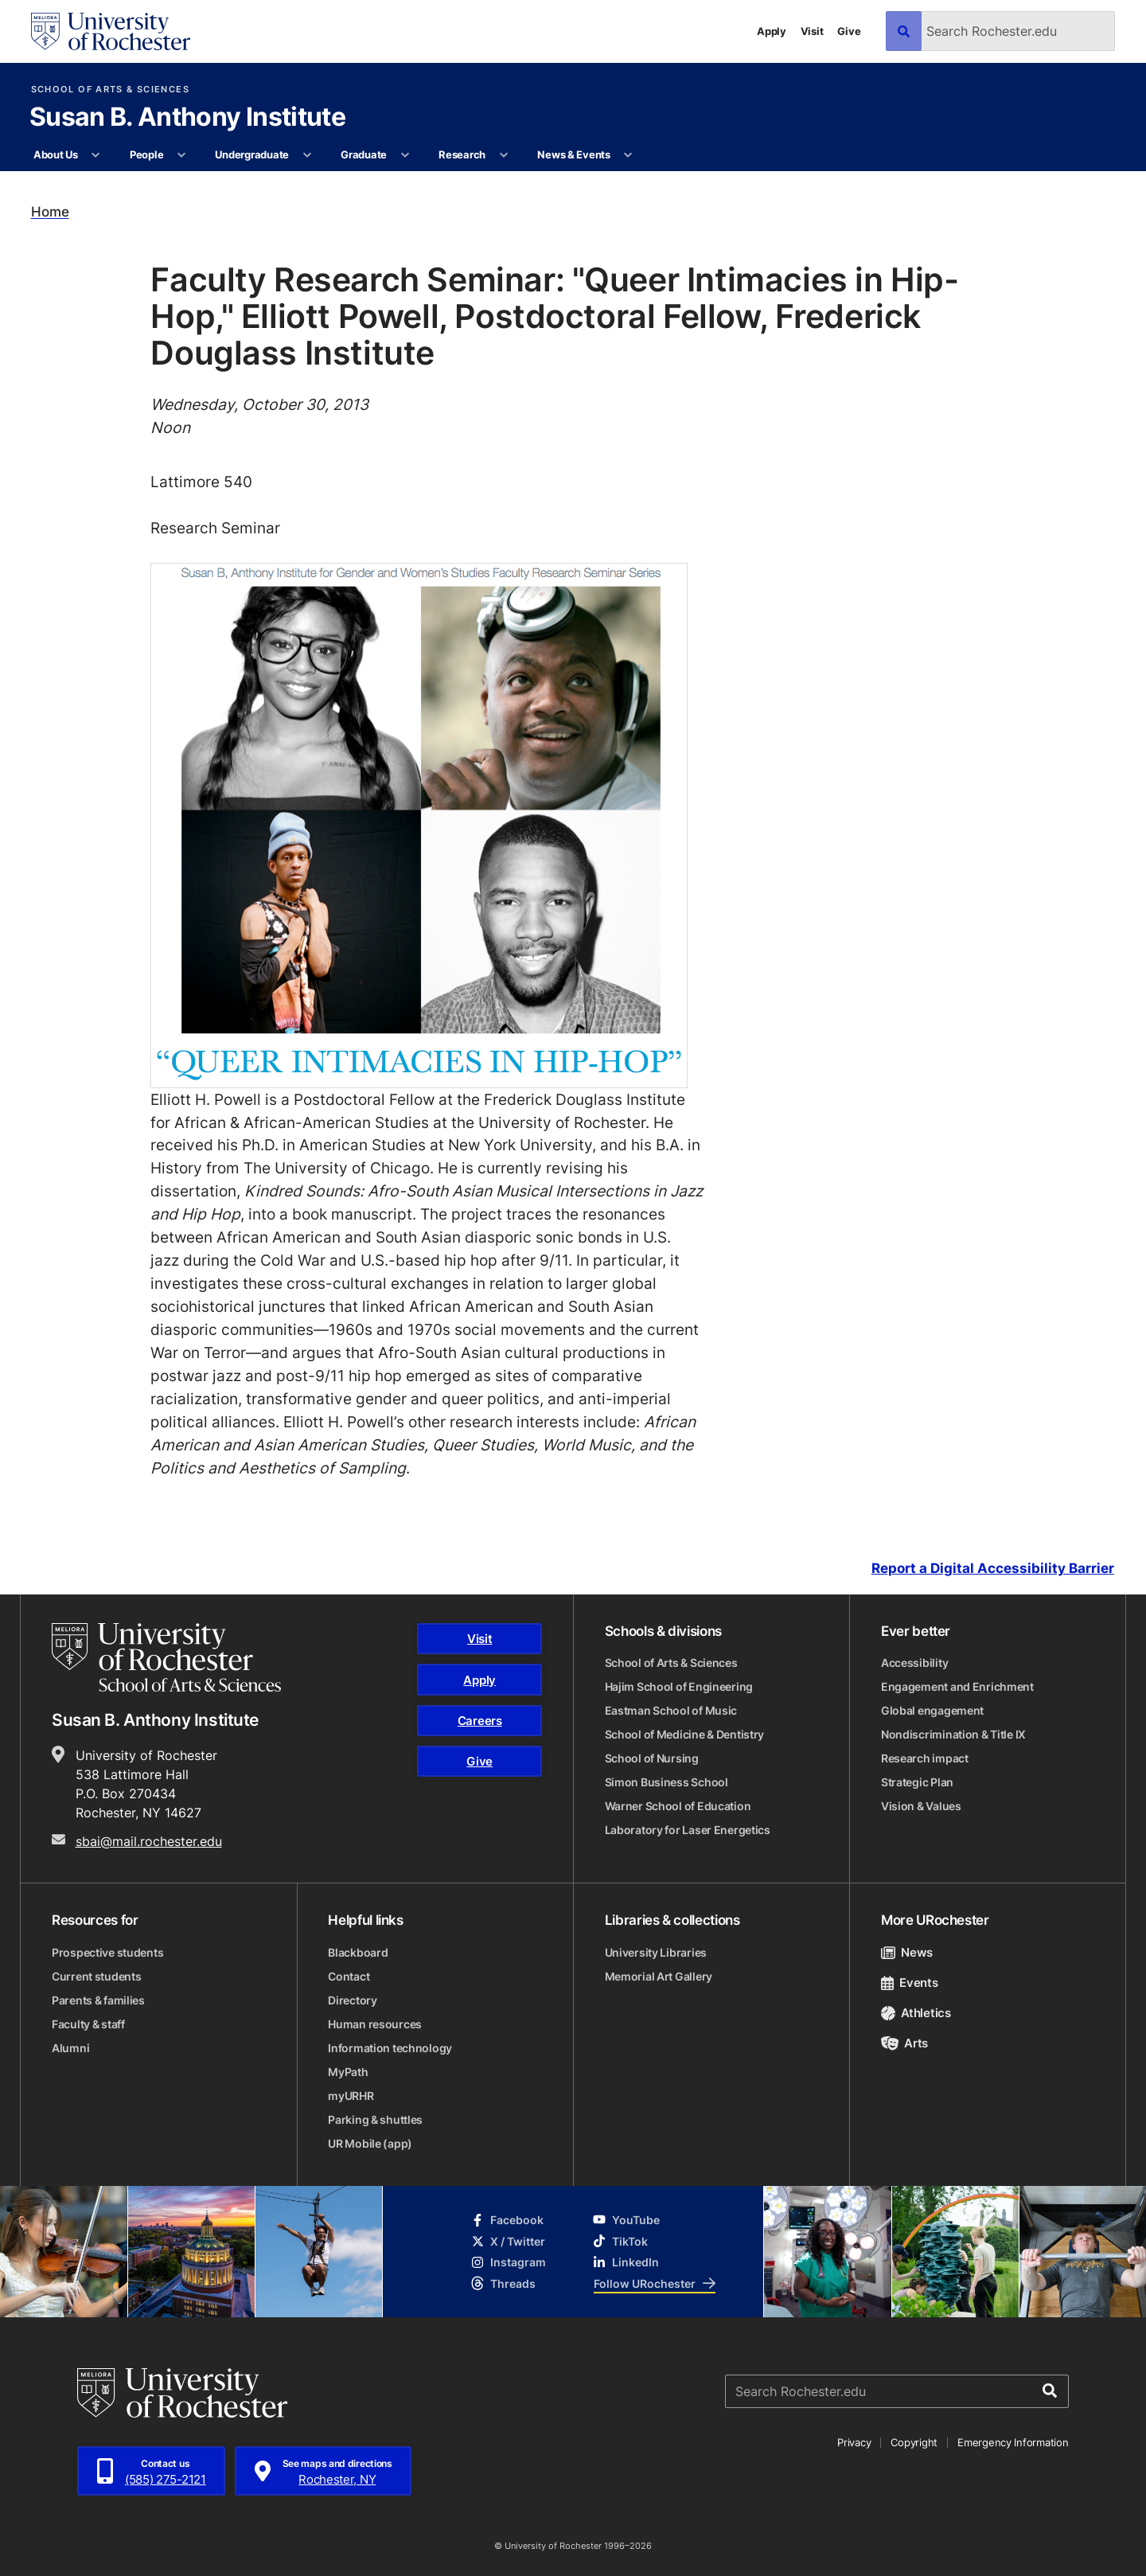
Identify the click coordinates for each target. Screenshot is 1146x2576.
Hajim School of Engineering (679, 1686)
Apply (771, 31)
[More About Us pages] (96, 155)
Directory (352, 2000)
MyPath (348, 2071)
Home (50, 212)
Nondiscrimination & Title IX (953, 1734)
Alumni (70, 2047)
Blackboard (358, 1952)
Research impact (925, 1758)
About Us (55, 154)
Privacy (854, 2442)
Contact (348, 1976)
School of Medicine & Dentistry (685, 1734)
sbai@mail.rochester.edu (149, 1841)
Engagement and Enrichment (957, 1686)
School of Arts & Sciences (110, 90)
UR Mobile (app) (370, 2143)
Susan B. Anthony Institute (187, 118)
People (146, 154)
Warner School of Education (678, 1805)
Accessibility (914, 1662)
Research (462, 154)
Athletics (916, 2012)
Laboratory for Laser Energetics (687, 1829)
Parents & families (98, 2000)
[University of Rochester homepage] (110, 31)
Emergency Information (1013, 2442)
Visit (812, 31)
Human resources (375, 2024)
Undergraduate (252, 154)
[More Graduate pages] (405, 155)
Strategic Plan (917, 1782)
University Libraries (656, 1952)
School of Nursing (652, 1758)
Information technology (390, 2047)
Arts (904, 2043)
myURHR (350, 2095)
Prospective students (107, 1952)
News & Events (573, 154)
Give (848, 31)
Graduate (364, 154)
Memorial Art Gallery (658, 1976)
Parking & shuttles (375, 2119)
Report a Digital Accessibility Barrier (992, 1568)
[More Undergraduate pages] (307, 155)
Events (909, 1982)
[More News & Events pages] (628, 155)
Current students (97, 1976)
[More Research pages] (503, 155)
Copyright (914, 2442)
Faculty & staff (88, 2024)
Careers (480, 1720)
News (907, 1952)
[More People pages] (182, 155)
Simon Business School (666, 1782)
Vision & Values (921, 1805)
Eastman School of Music (671, 1710)
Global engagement (932, 1710)
